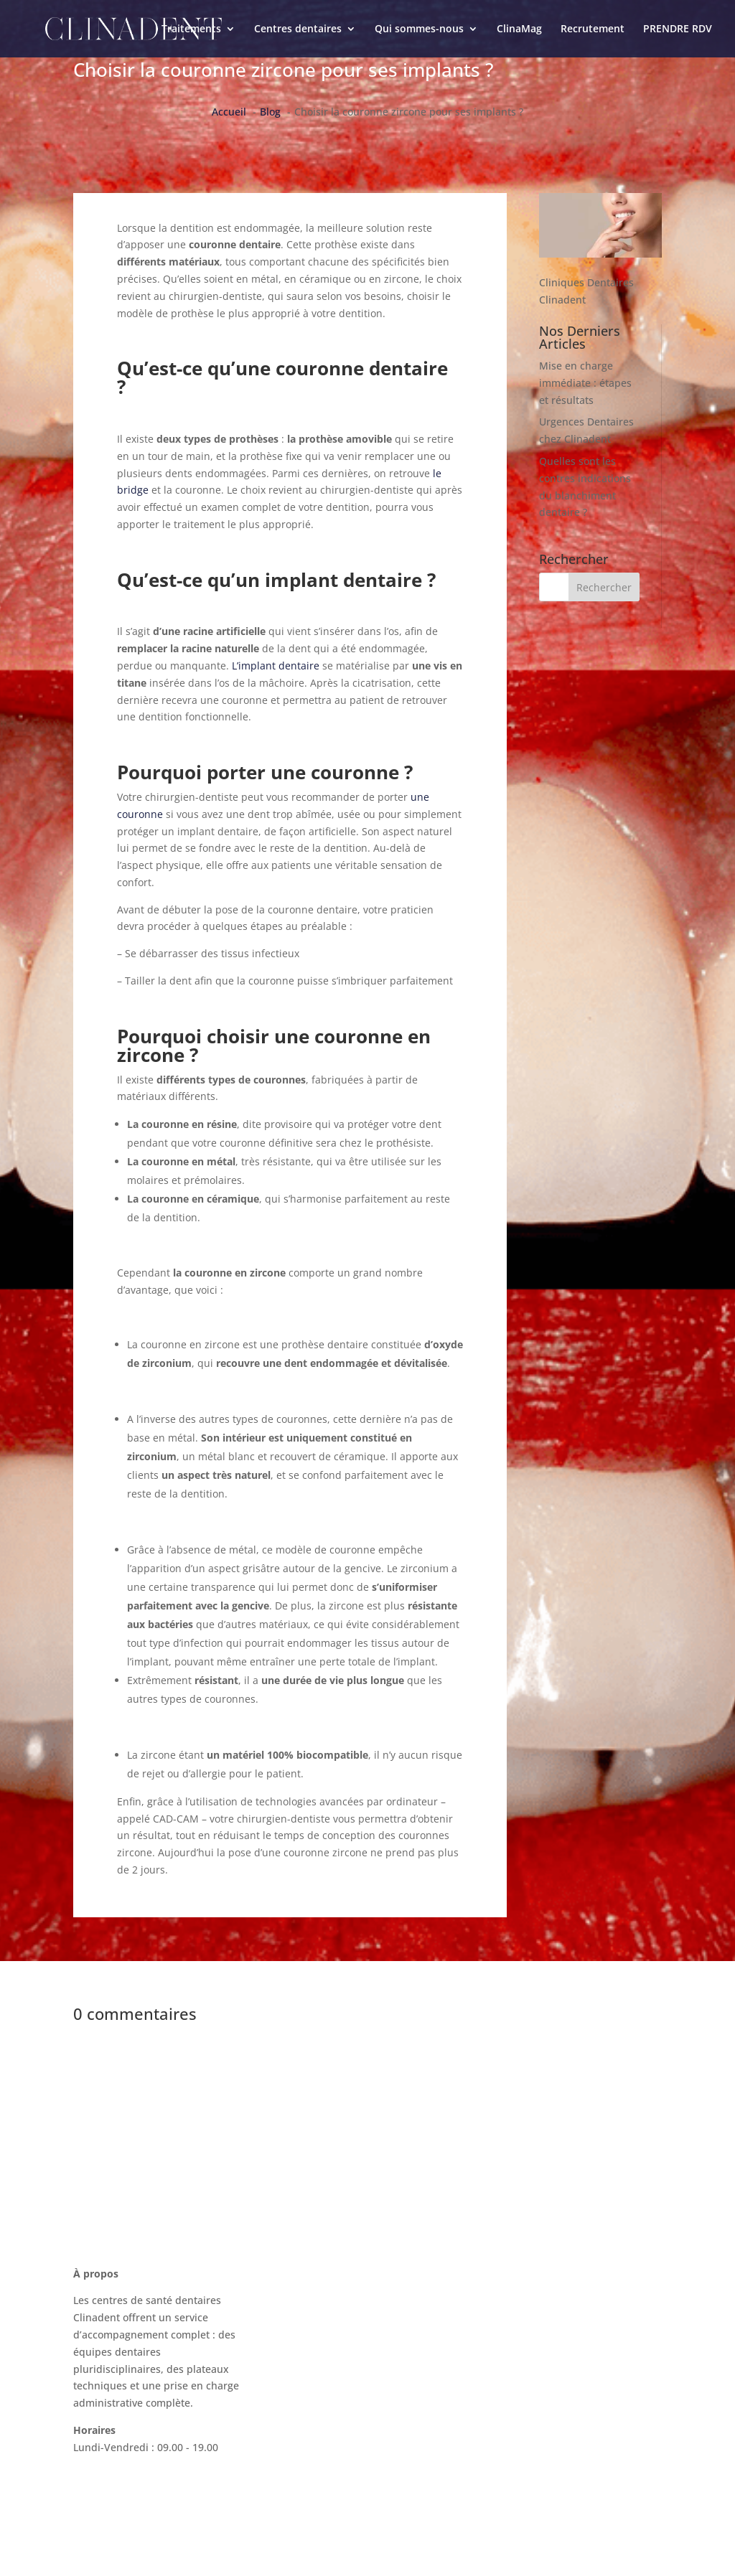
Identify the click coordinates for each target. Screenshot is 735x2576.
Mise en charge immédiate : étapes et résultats (585, 383)
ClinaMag (519, 29)
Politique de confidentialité (552, 2419)
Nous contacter (524, 2283)
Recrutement (592, 29)
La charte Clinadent (534, 2337)
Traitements (191, 29)
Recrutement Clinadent (543, 2364)
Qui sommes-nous (419, 29)
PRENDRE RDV (677, 29)
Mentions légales (528, 2392)
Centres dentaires (298, 29)
